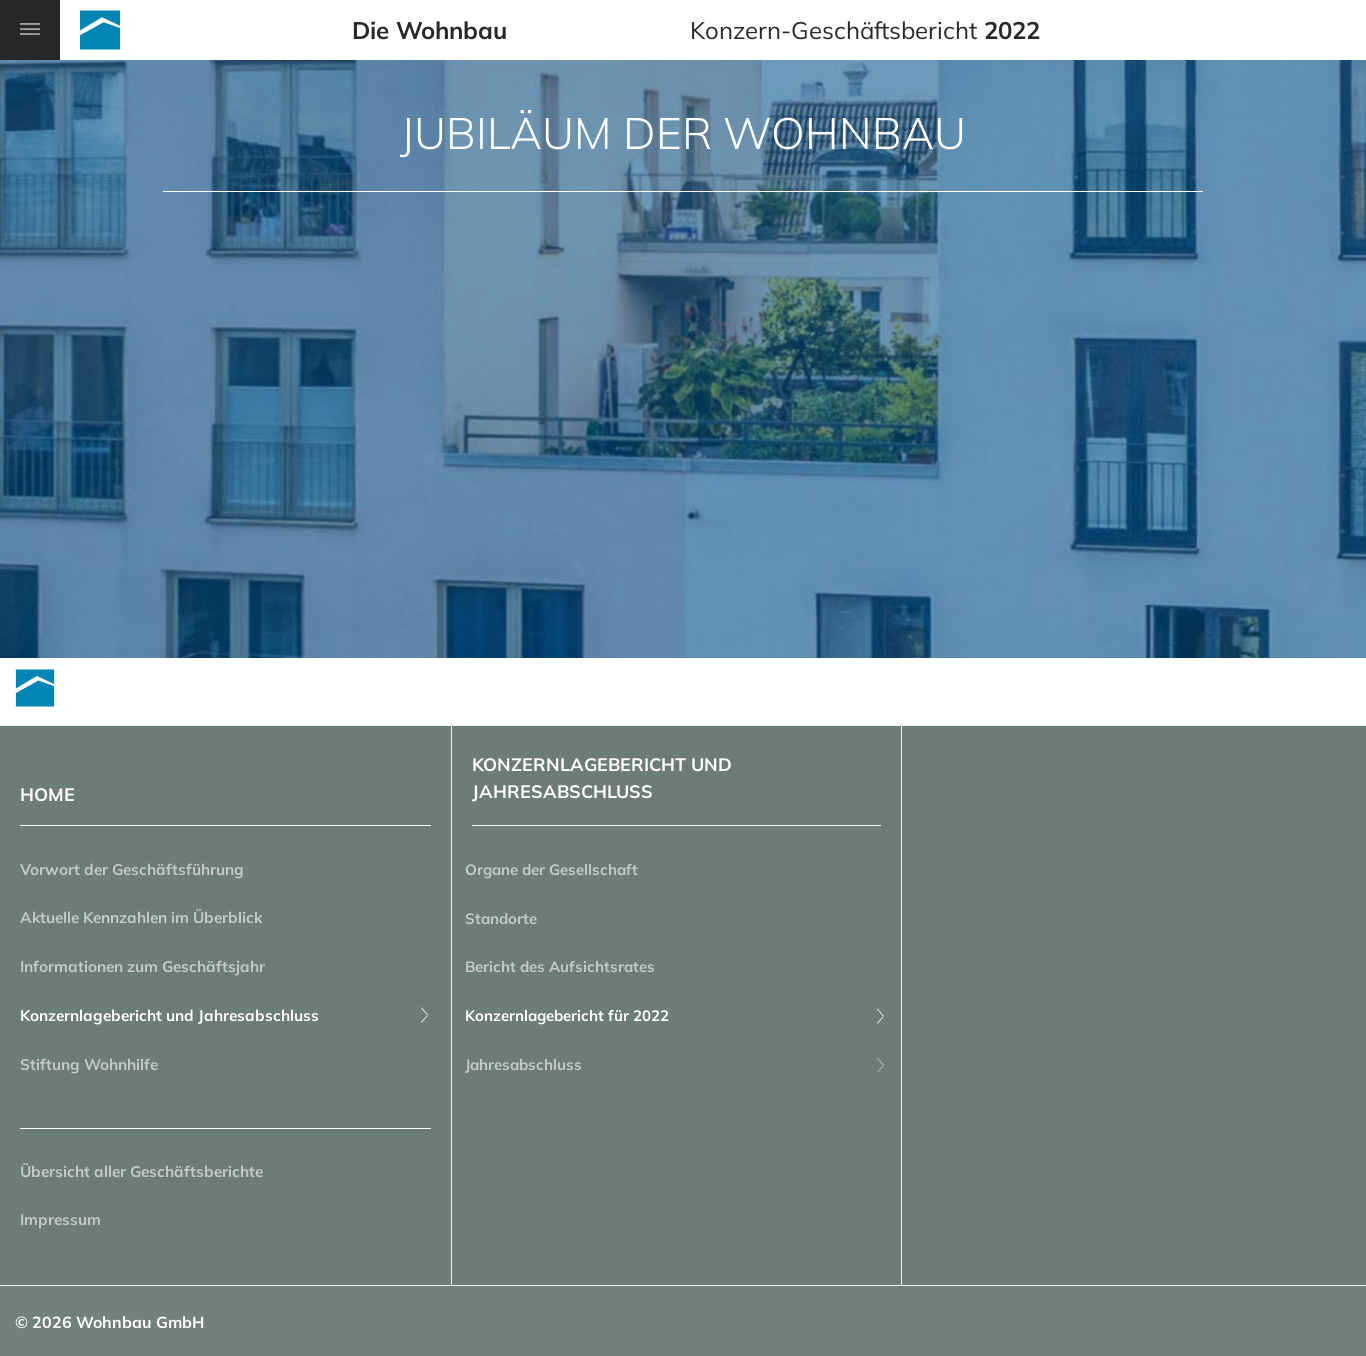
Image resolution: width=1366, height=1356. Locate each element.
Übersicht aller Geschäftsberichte (146, 1181)
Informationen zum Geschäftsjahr (147, 971)
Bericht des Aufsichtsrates (572, 971)
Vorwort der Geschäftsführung (136, 871)
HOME (47, 794)
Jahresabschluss (676, 1071)
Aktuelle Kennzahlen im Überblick (148, 921)
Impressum (62, 1231)
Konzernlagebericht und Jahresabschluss (225, 1021)
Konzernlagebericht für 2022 (676, 1021)
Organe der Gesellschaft (564, 871)
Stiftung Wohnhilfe (92, 1071)
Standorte (510, 921)
